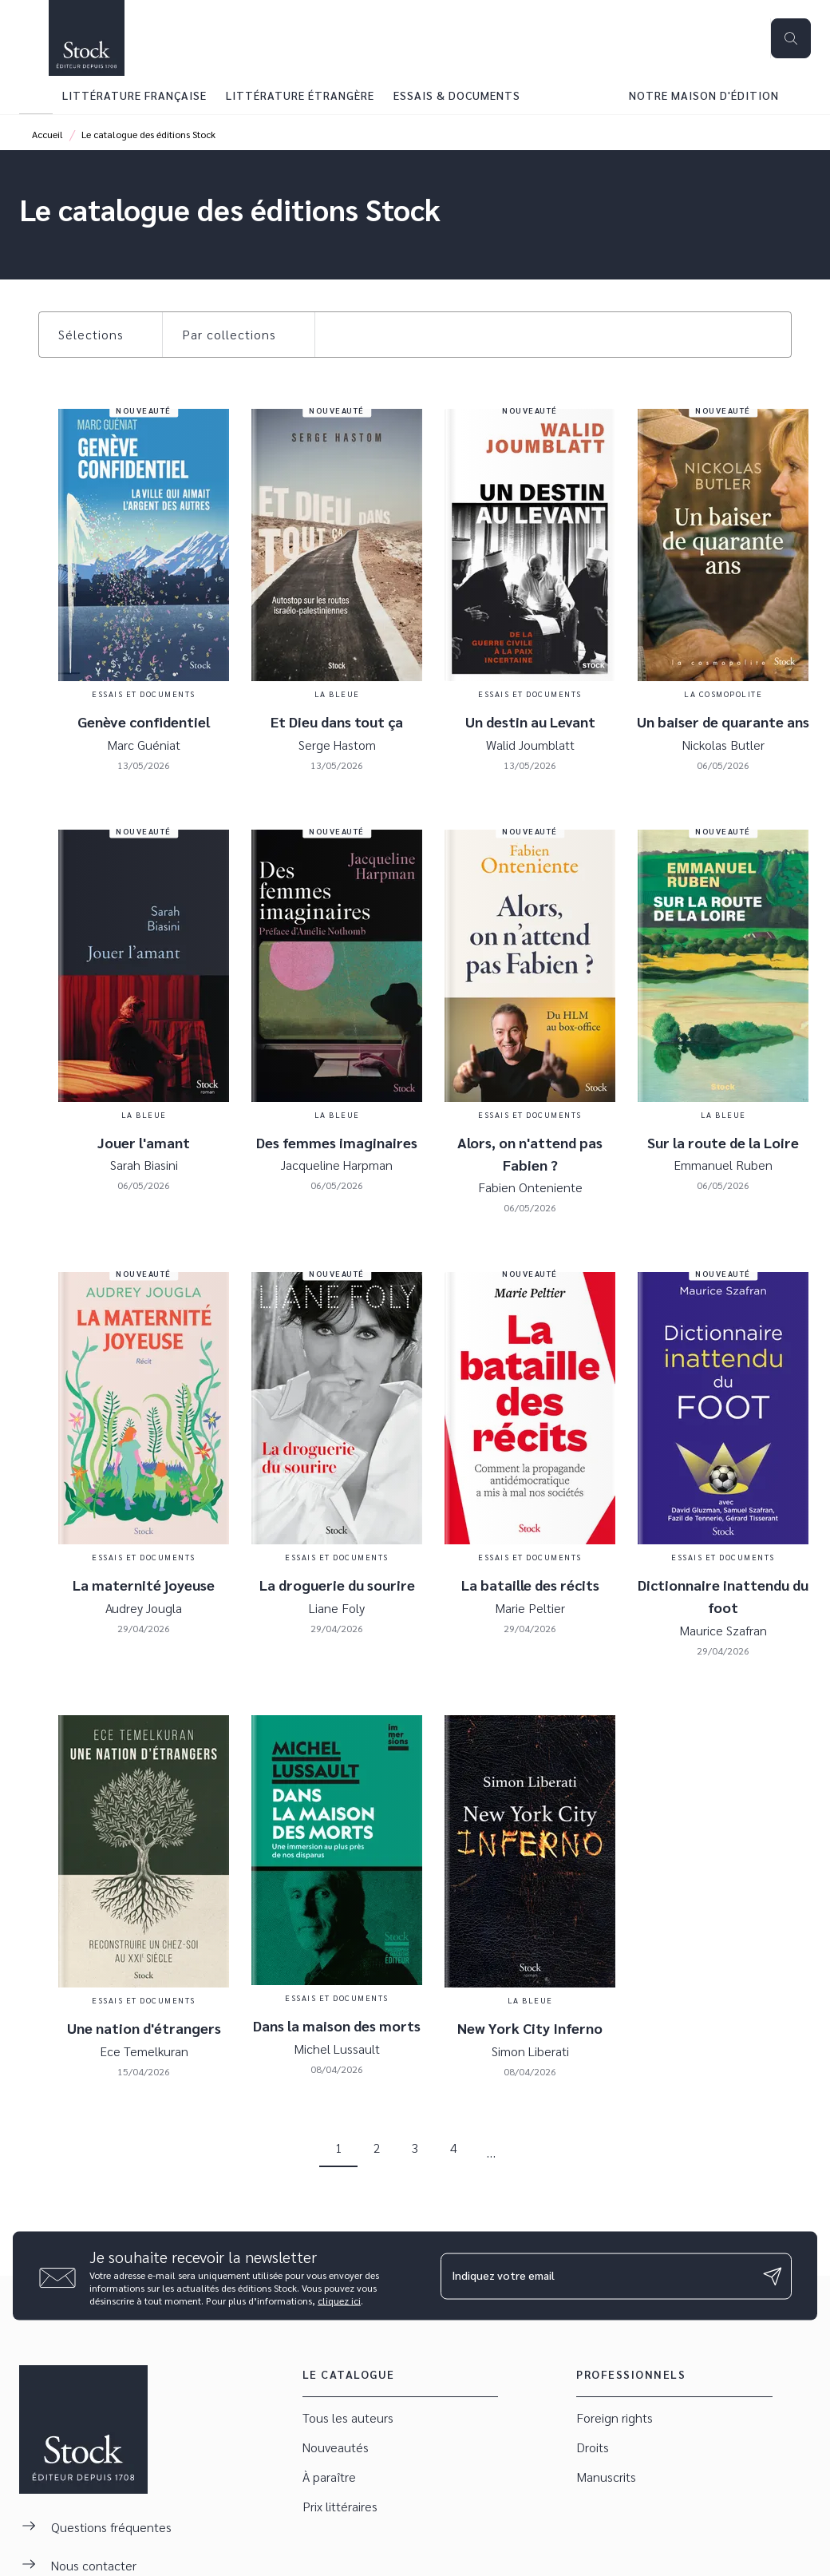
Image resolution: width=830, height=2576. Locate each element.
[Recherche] (791, 38)
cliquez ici (339, 2300)
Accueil (47, 134)
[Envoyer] (772, 2276)
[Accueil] (86, 38)
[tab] (36, 95)
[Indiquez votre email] (596, 2276)
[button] (100, 334)
